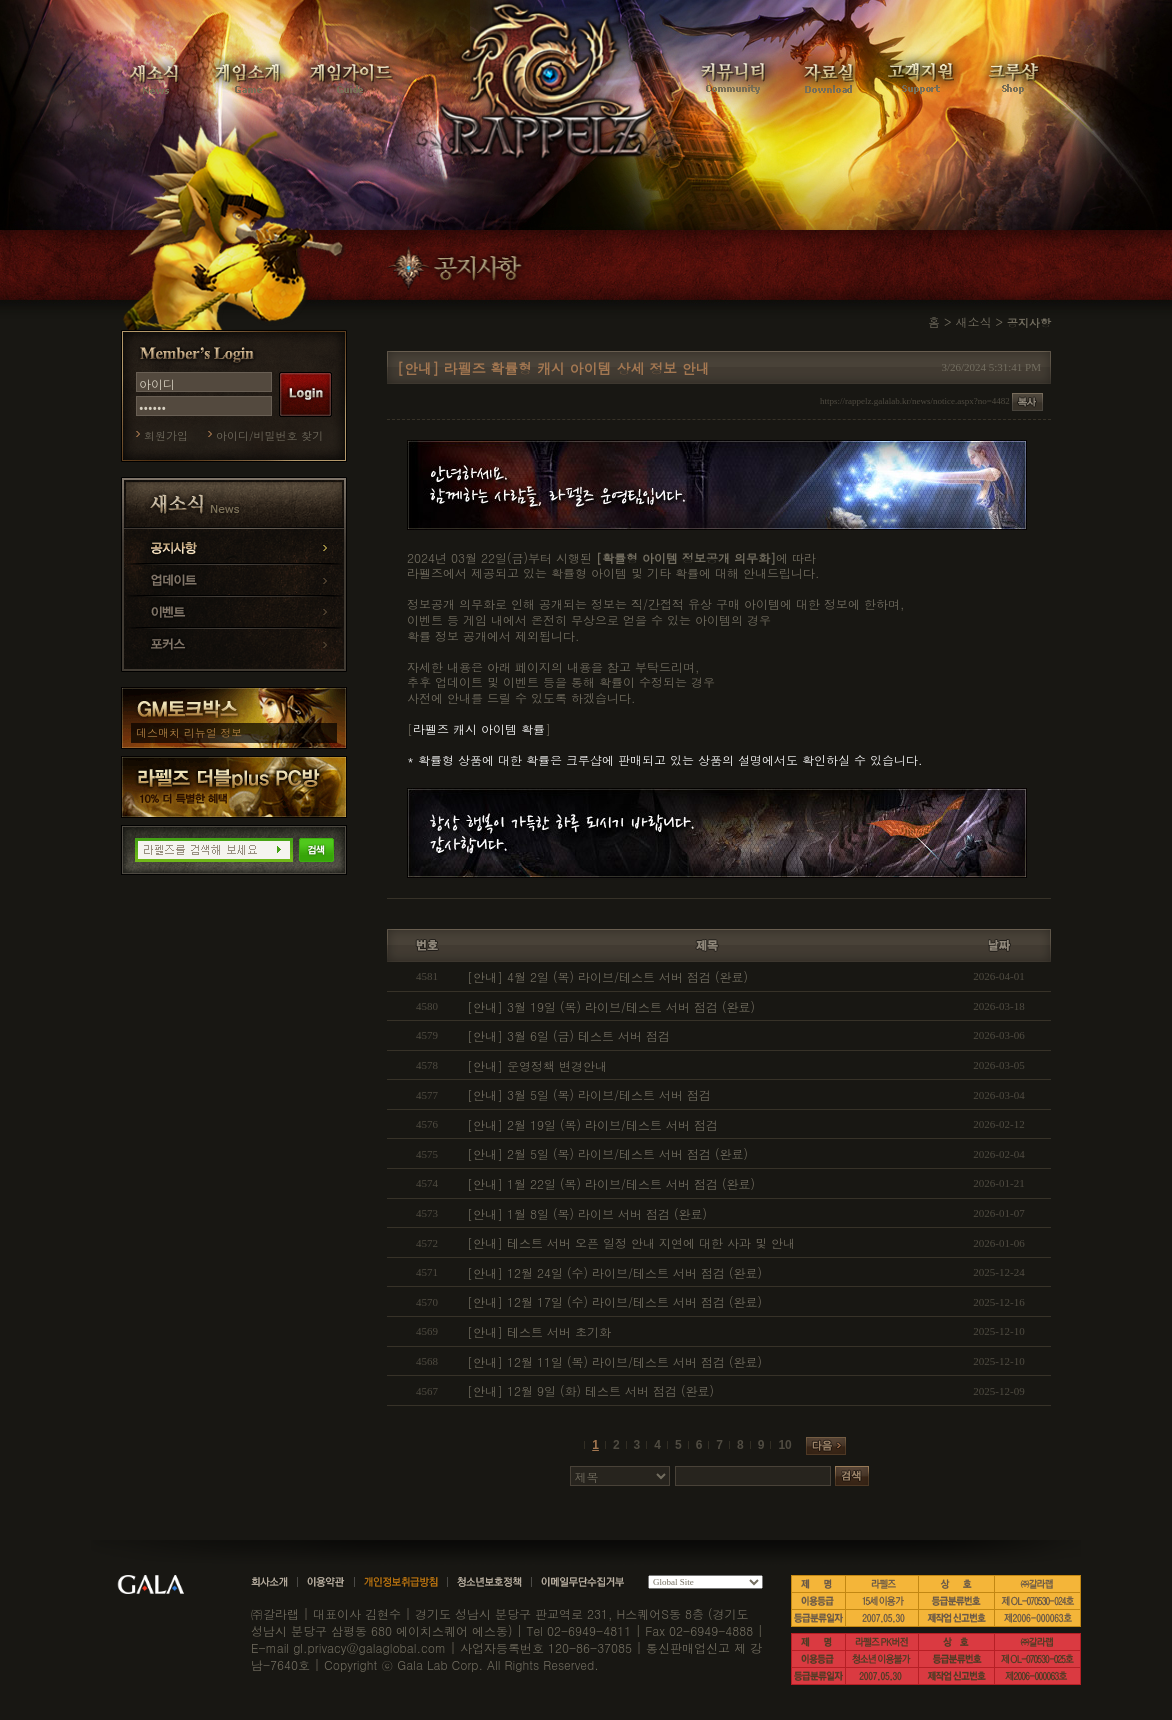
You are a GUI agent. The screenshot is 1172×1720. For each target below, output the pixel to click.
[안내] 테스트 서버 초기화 (539, 1331)
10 (784, 1445)
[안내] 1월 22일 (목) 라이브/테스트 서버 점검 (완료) (611, 1183)
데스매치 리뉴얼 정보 (189, 732)
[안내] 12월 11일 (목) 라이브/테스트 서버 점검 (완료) (614, 1361)
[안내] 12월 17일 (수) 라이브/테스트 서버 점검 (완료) (614, 1301)
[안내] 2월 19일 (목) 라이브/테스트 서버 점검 (592, 1124)
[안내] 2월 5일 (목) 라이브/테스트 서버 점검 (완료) (607, 1153)
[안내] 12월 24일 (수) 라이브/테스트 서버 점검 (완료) (614, 1272)
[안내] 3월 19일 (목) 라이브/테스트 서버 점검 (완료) (611, 1006)
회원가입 (166, 435)
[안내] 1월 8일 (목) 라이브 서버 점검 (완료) (587, 1213)
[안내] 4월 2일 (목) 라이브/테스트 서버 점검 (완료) (607, 976)
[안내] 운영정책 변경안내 (537, 1065)
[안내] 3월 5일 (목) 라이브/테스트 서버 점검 (589, 1094)
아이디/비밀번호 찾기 (269, 435)
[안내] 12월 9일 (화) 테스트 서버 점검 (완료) (590, 1390)
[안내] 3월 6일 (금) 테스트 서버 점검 (568, 1035)
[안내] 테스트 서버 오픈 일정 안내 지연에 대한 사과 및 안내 (631, 1242)
